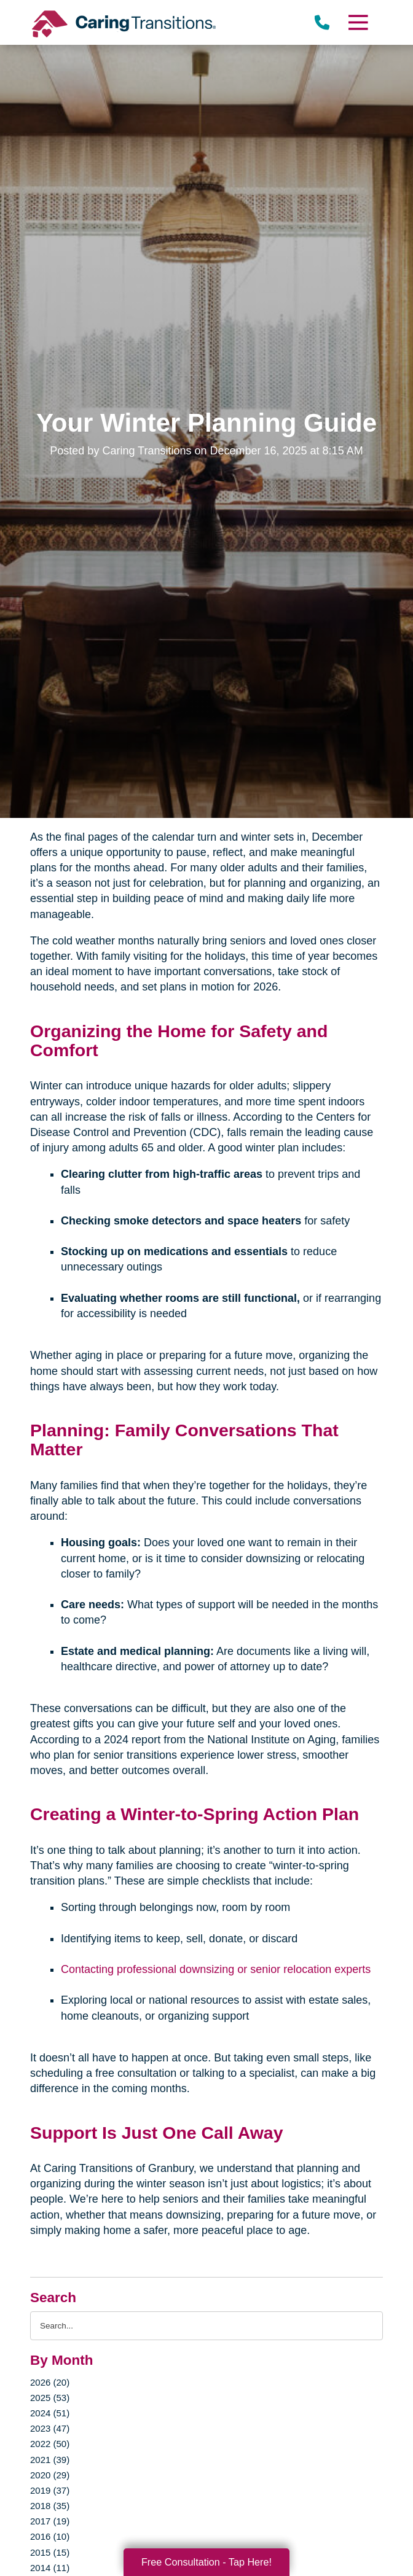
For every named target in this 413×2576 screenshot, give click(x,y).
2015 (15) (49, 2552)
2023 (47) (49, 2428)
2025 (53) (49, 2397)
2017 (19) (49, 2521)
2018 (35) (49, 2505)
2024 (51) (49, 2413)
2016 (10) (49, 2536)
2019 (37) (49, 2490)
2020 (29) (49, 2475)
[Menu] (358, 22)
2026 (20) (49, 2382)
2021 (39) (49, 2459)
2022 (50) (49, 2443)
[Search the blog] (206, 2325)
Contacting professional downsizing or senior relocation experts (216, 1969)
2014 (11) (49, 2567)
